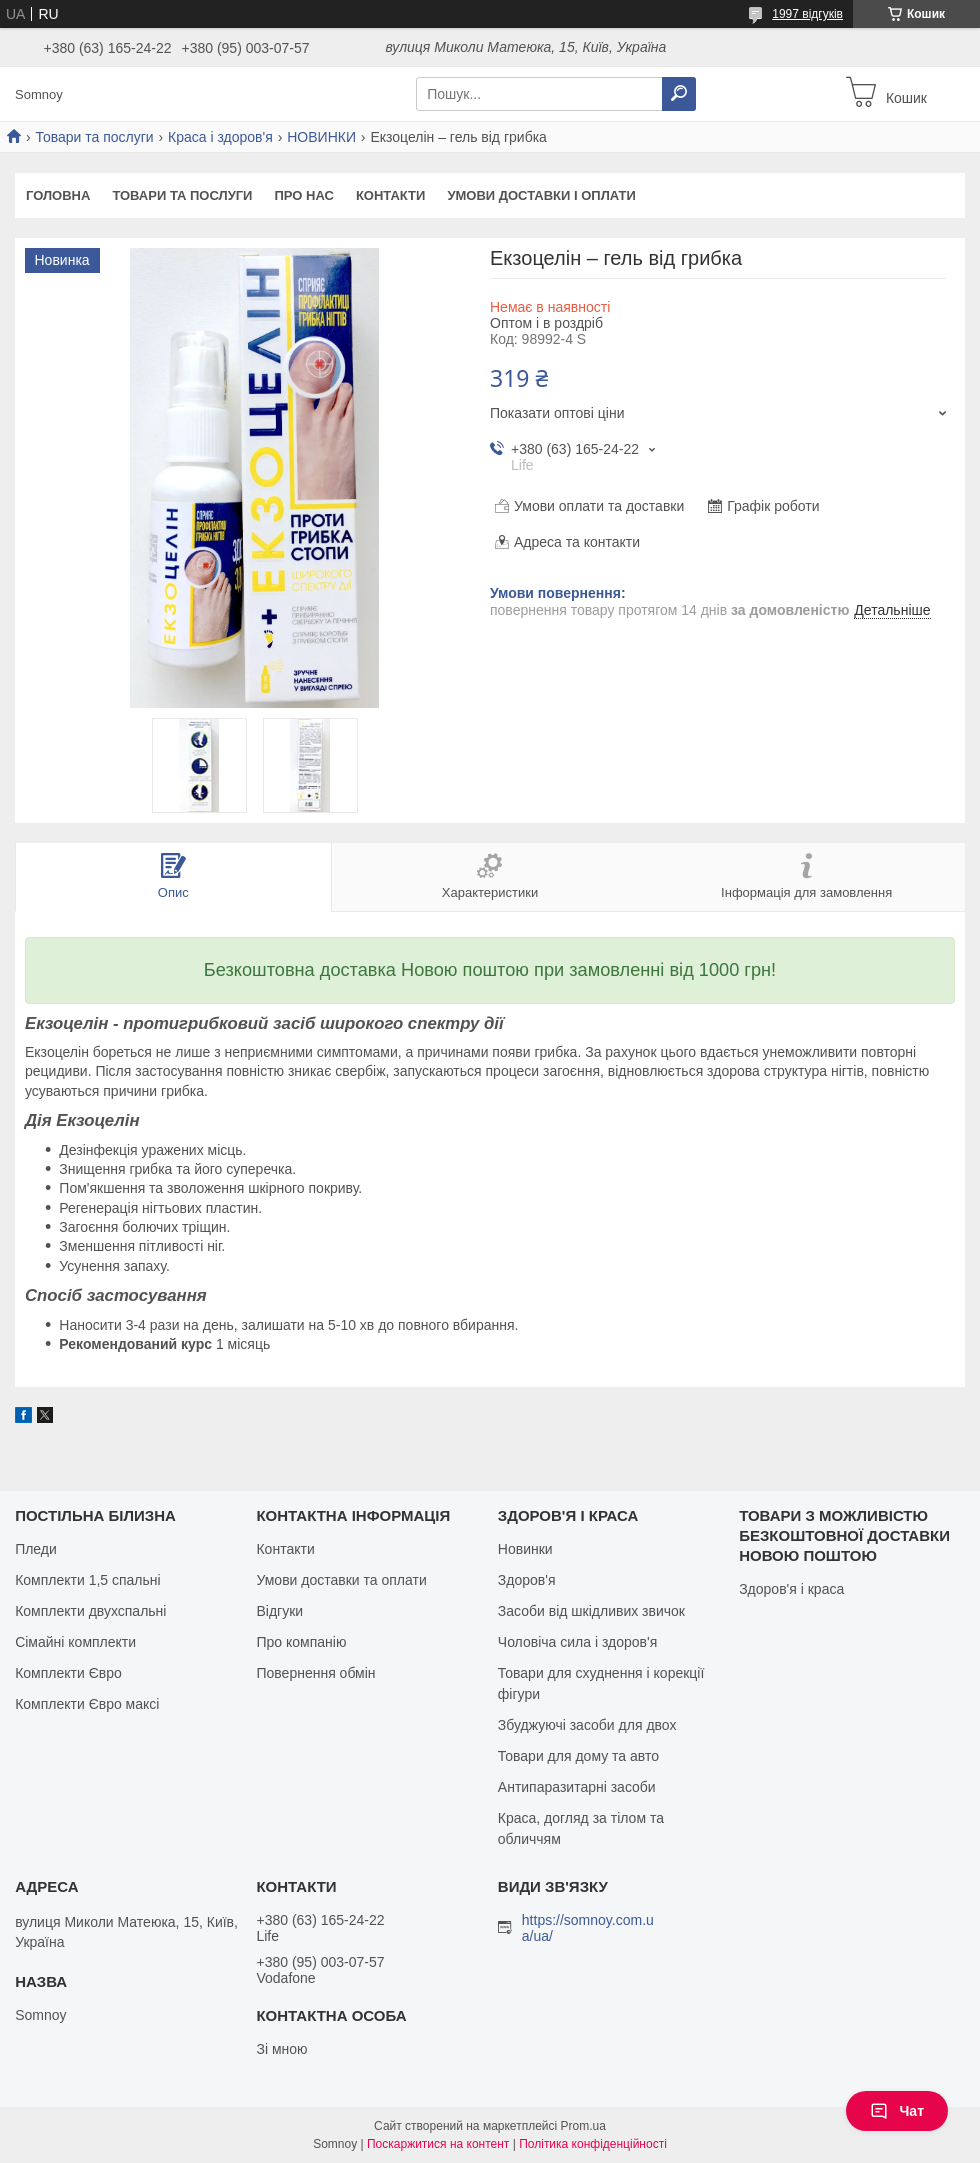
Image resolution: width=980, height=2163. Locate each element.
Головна (58, 195)
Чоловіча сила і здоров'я (577, 1642)
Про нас (303, 195)
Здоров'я (527, 1580)
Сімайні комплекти (75, 1642)
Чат (897, 2111)
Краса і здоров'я (220, 137)
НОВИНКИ (321, 137)
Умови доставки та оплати (341, 1580)
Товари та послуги (94, 137)
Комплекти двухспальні (90, 1611)
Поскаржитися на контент (438, 2144)
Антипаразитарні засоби (577, 1787)
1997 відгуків (807, 14)
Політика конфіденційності (593, 2144)
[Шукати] (679, 94)
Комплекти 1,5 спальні (88, 1580)
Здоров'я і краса (791, 1589)
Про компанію (301, 1642)
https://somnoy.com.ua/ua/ (588, 1928)
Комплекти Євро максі (87, 1704)
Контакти (391, 195)
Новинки (525, 1549)
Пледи (36, 1549)
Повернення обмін (315, 1673)
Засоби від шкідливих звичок (591, 1611)
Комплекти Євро (68, 1673)
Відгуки (279, 1611)
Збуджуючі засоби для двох (587, 1725)
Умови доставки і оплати (541, 195)
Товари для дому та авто (578, 1756)
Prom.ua (583, 2126)
